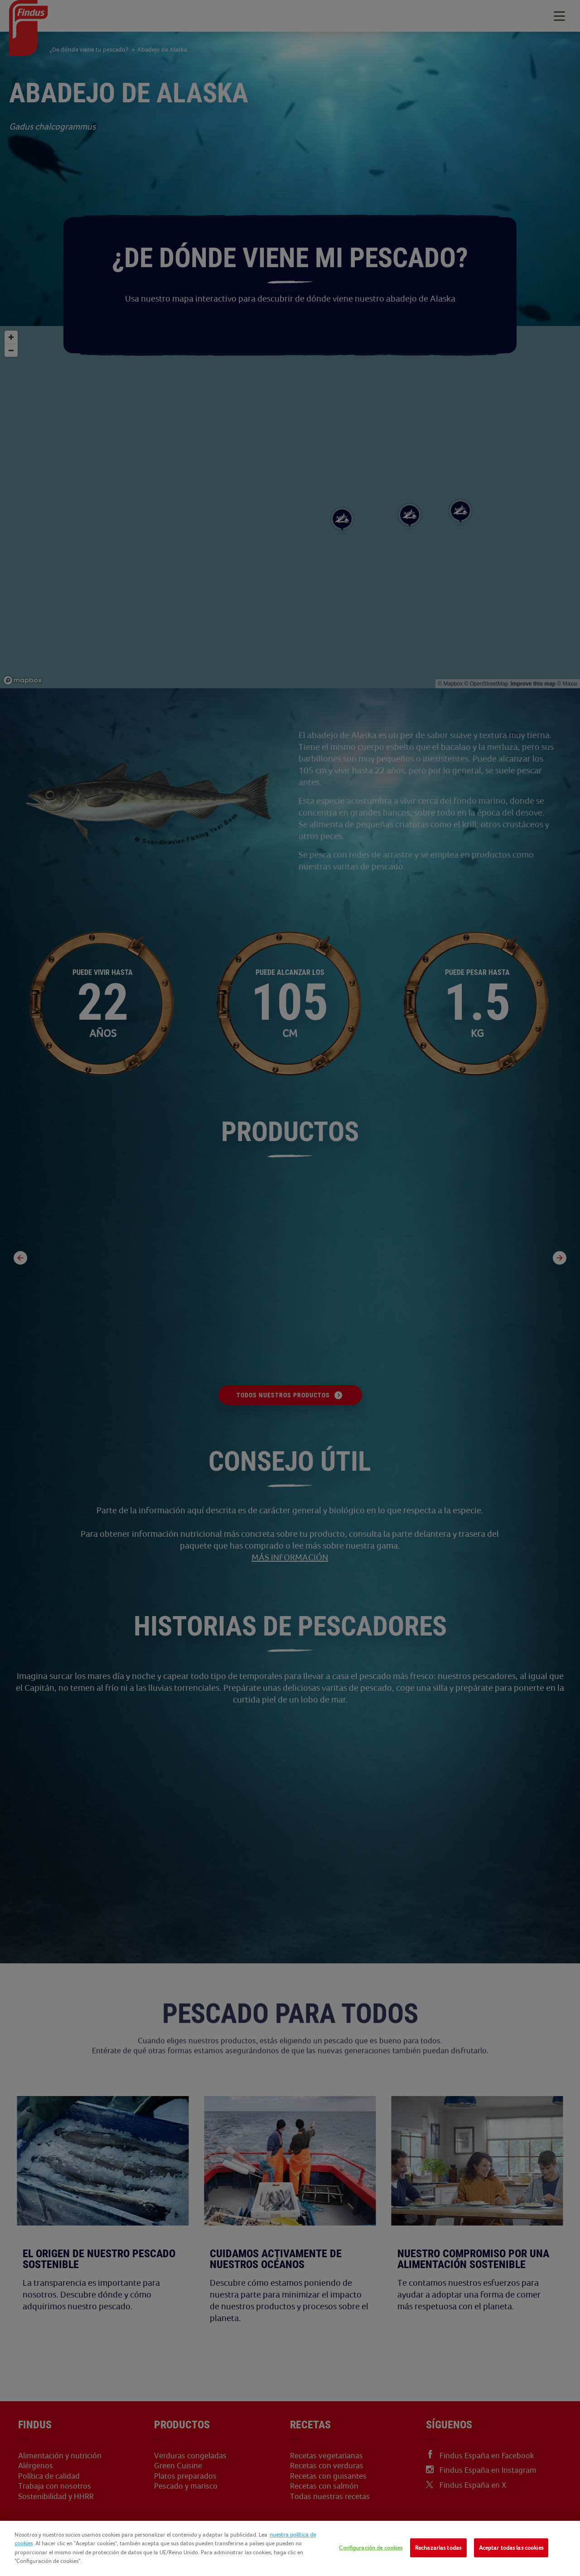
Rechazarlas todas (438, 2547)
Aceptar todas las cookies (511, 2547)
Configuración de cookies (370, 2547)
